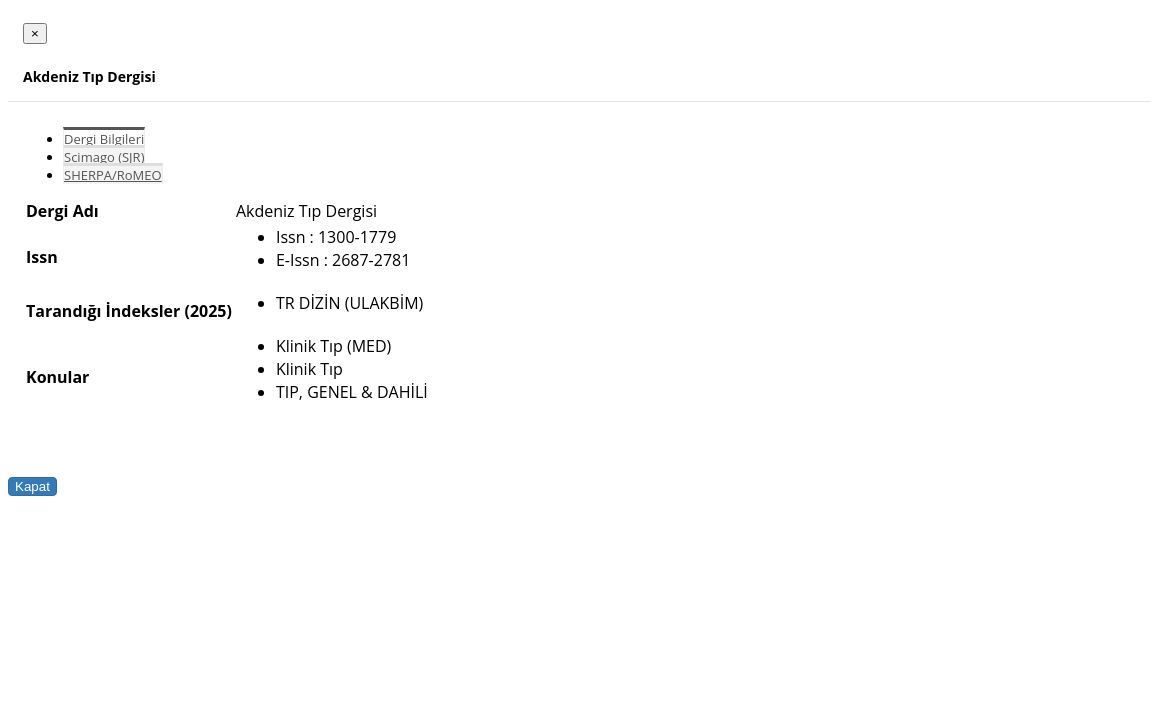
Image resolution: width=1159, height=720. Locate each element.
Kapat (32, 486)
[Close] (35, 33)
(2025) (207, 311)
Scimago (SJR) (104, 157)
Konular (57, 377)
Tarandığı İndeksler (103, 311)
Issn (42, 257)
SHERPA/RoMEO (113, 175)
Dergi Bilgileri (104, 139)
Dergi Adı (62, 211)
